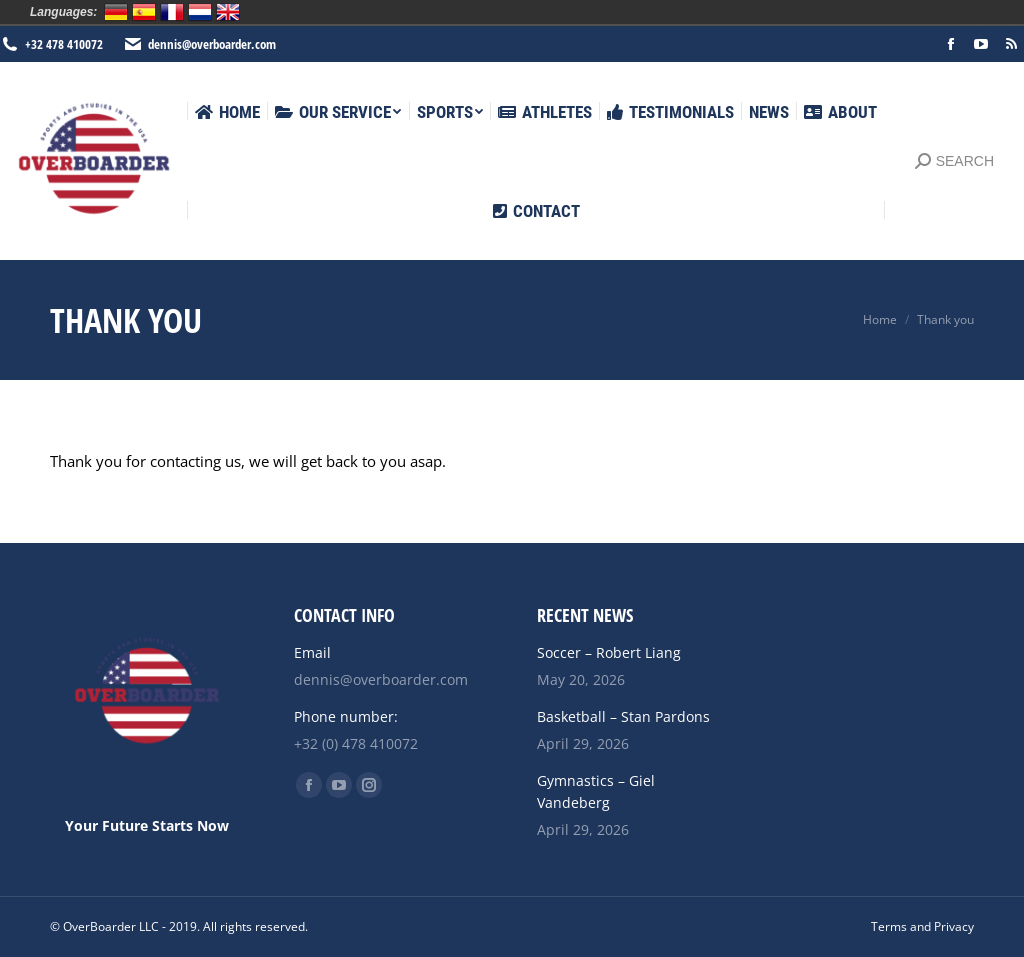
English (228, 12)
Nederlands (200, 12)
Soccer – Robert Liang (609, 652)
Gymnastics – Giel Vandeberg (596, 791)
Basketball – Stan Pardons (623, 716)
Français (172, 12)
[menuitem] (227, 112)
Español (144, 12)
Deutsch (116, 12)
